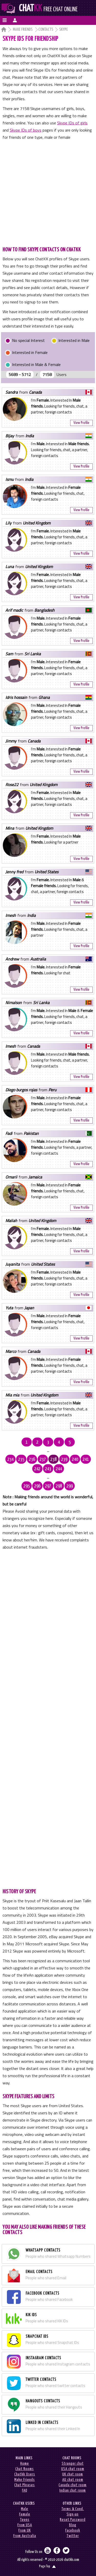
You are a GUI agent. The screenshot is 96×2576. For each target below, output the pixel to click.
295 (27, 1486)
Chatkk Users (24, 2474)
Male (24, 2509)
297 (48, 1486)
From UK (24, 2530)
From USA (24, 2525)
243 (48, 1469)
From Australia (24, 2536)
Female (24, 2514)
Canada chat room (73, 2485)
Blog (72, 2525)
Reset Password (73, 2520)
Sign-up (73, 2514)
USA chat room (72, 2469)
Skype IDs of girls (72, 123)
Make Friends (23, 29)
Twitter (73, 2536)
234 (10, 1459)
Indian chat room (72, 2490)
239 (64, 1459)
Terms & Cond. (72, 2509)
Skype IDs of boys (25, 130)
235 (21, 1459)
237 (43, 1459)
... (48, 1450)
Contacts (45, 29)
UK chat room (72, 2474)
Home (24, 2463)
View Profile (81, 423)
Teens (24, 2520)
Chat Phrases (24, 2485)
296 (37, 1486)
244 (59, 1469)
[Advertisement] (48, 191)
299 (70, 1486)
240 (75, 1459)
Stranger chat (73, 2463)
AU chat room (72, 2480)
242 (37, 1469)
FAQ (24, 2490)
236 (32, 1459)
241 (86, 1459)
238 (53, 1459)
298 (59, 1486)
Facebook (72, 2530)
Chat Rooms (24, 2469)
